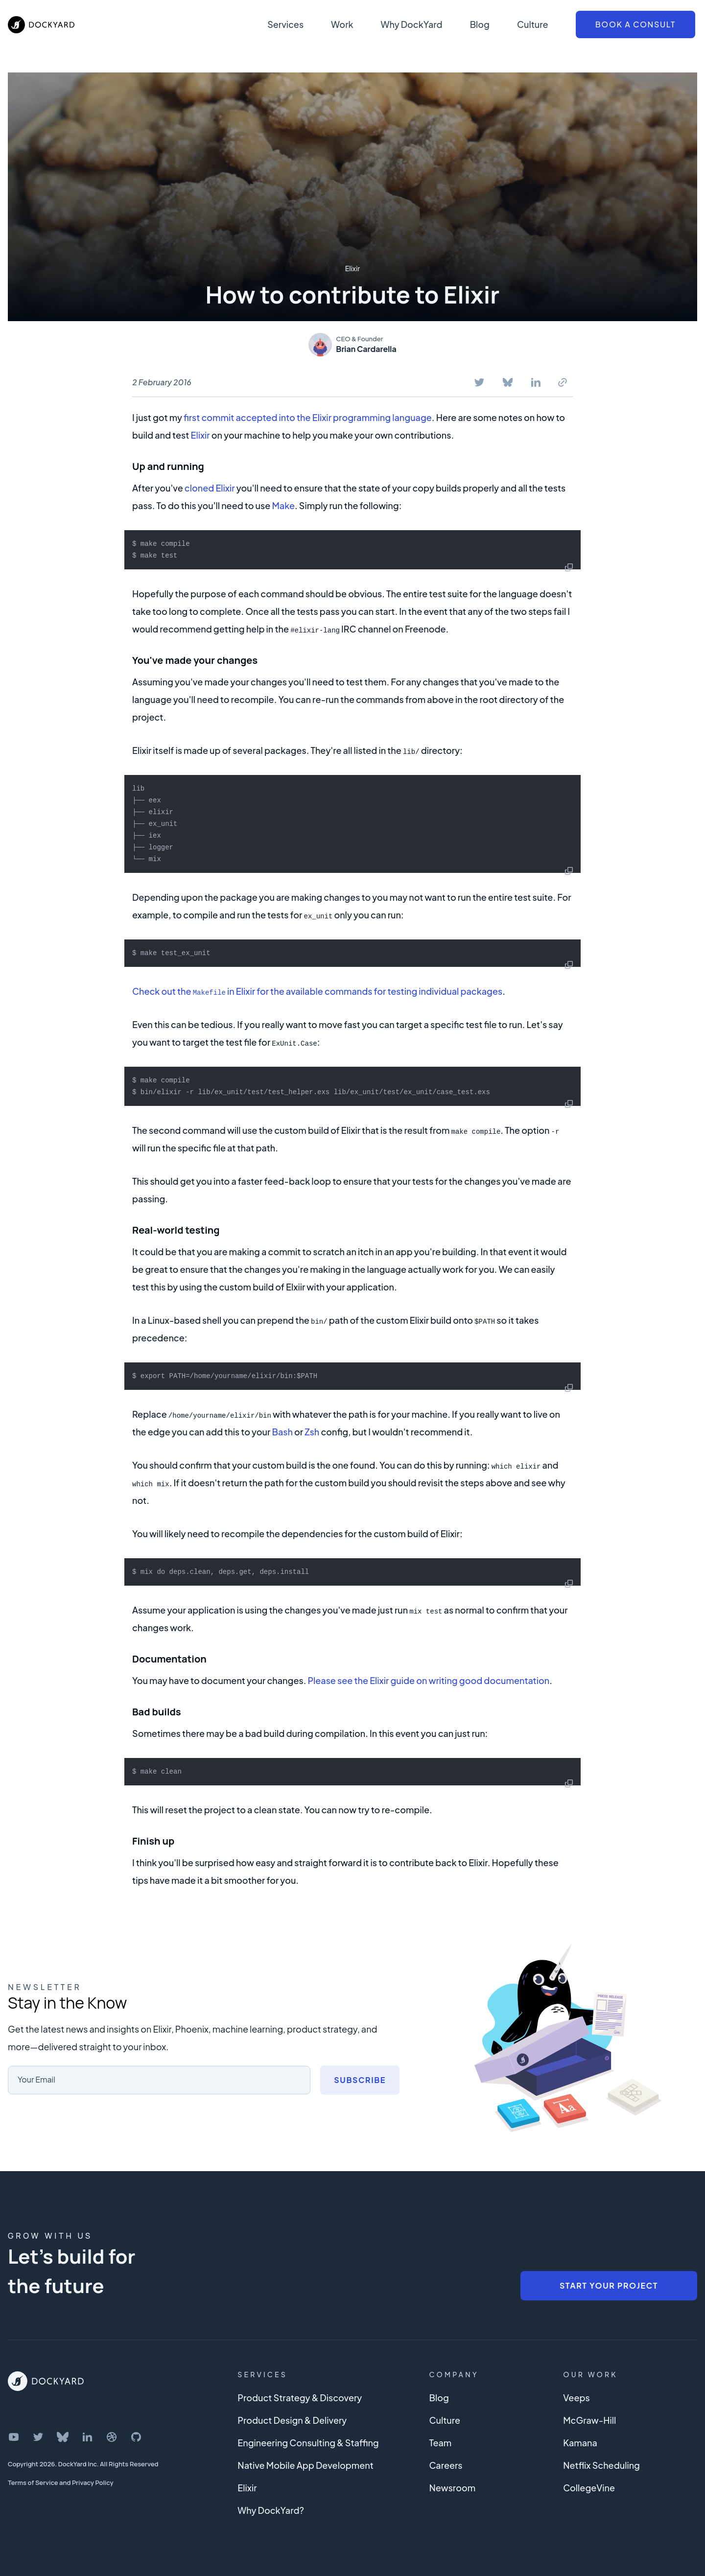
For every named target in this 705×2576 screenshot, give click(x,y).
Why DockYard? (270, 2510)
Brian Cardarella (366, 349)
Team (440, 2442)
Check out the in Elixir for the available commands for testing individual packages (317, 991)
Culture (532, 24)
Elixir (352, 268)
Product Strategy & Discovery (299, 2397)
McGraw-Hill (589, 2420)
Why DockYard (411, 24)
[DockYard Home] (46, 2381)
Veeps (576, 2397)
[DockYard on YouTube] (13, 2437)
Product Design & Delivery (292, 2420)
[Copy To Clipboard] (562, 382)
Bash (282, 1431)
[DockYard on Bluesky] (62, 2437)
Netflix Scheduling (601, 2465)
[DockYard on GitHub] (136, 2437)
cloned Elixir (210, 487)
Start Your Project (609, 2285)
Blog (480, 24)
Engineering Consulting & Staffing (307, 2442)
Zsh (312, 1431)
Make (283, 505)
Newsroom (452, 2487)
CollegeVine (589, 2487)
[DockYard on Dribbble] (111, 2437)
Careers (445, 2465)
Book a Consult (635, 24)
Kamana (580, 2442)
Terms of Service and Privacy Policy (61, 2482)
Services (285, 24)
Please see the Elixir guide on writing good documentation (428, 1680)
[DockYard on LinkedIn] (87, 2437)
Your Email (36, 2079)
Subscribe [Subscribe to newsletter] (360, 2080)
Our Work (590, 2374)
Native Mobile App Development (305, 2465)
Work (342, 24)
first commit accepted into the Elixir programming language (308, 417)
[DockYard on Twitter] (38, 2437)
